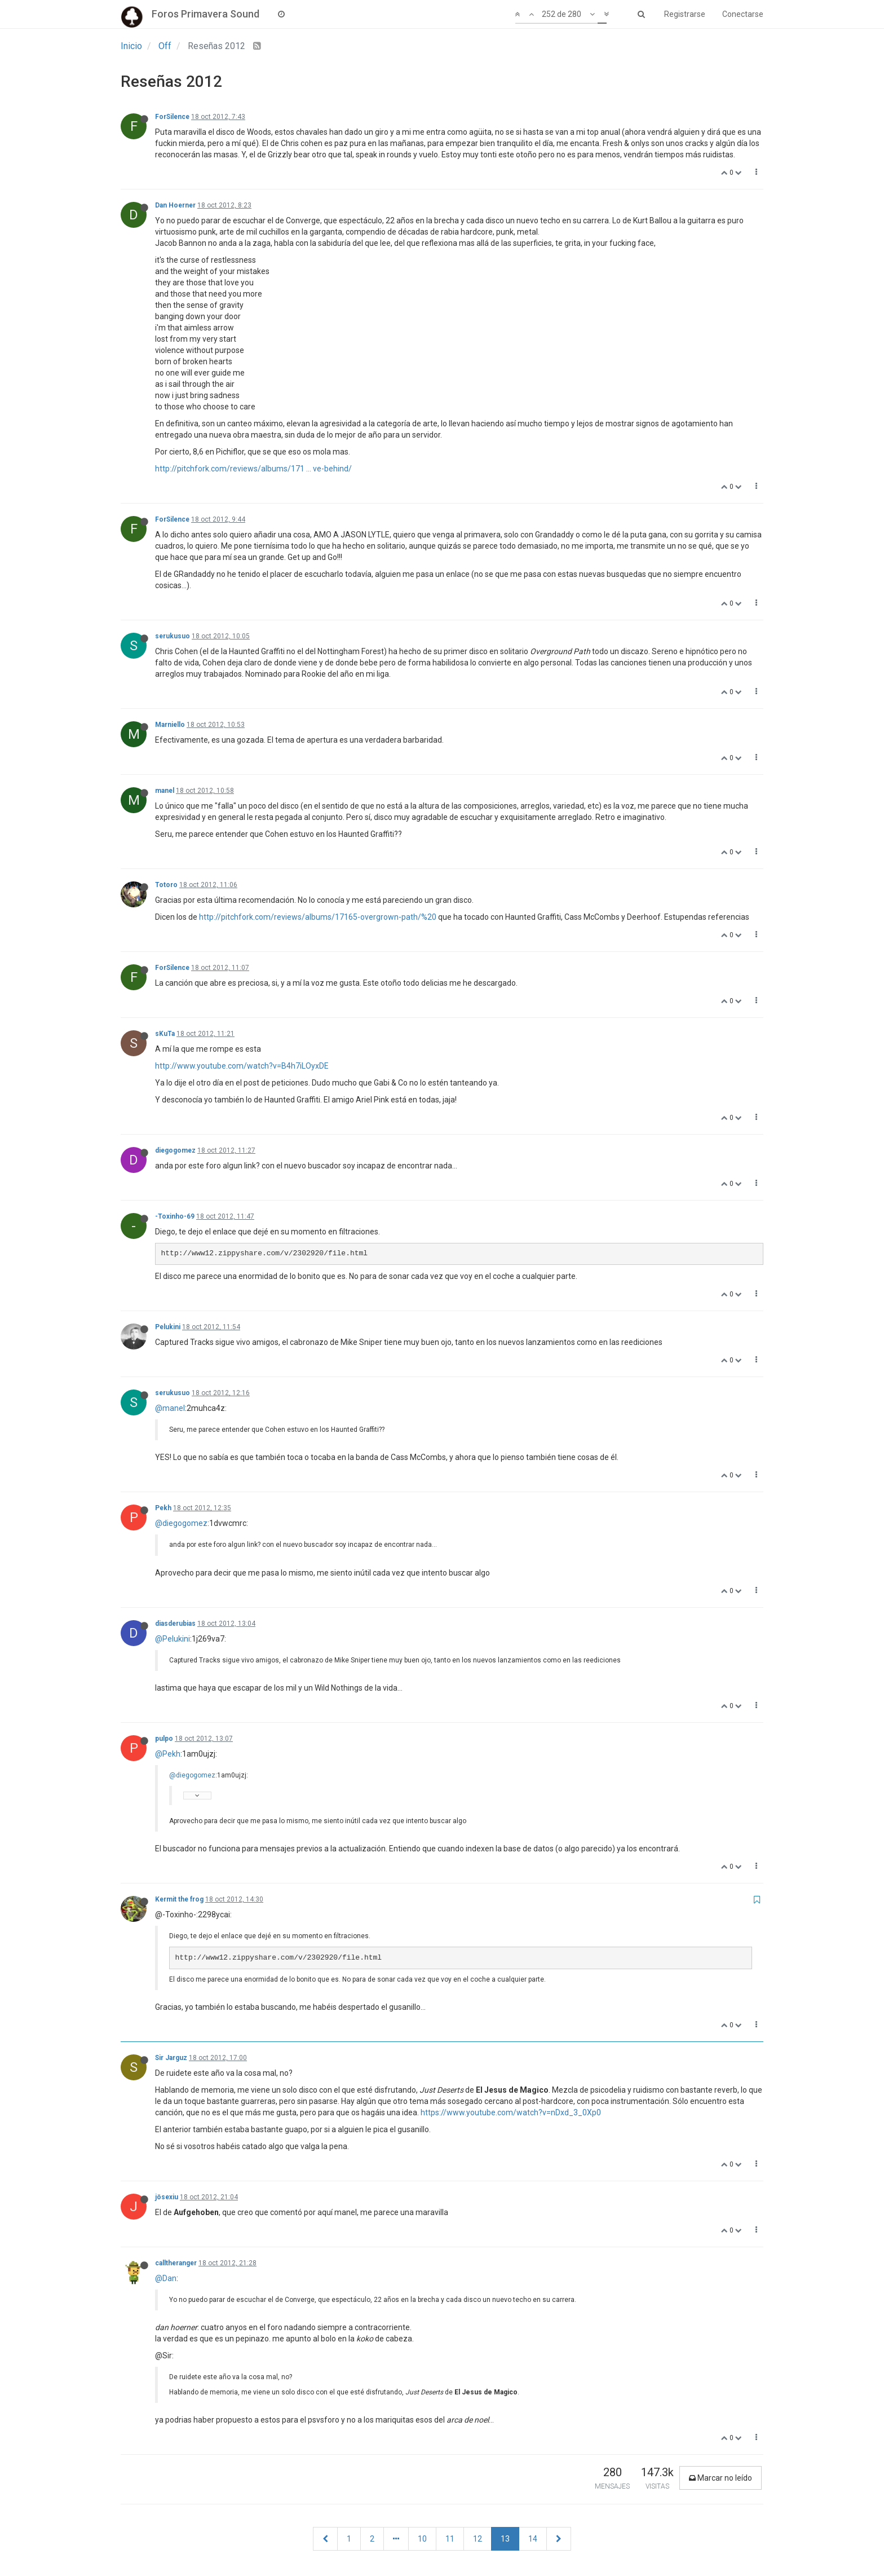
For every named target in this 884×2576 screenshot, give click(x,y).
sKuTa (165, 1034)
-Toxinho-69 (175, 1216)
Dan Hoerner (175, 205)
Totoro (166, 885)
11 (449, 2538)
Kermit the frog (179, 1899)
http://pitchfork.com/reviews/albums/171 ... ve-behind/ (253, 468)
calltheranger (176, 2263)
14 (532, 2538)
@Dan (165, 2278)
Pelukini (167, 1327)
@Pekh (167, 1753)
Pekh (163, 1508)
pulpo (164, 1739)
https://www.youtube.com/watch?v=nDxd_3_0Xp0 (511, 2112)
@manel (170, 1408)
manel (164, 791)
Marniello (170, 725)
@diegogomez (181, 1523)
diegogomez (175, 1150)
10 (422, 2538)
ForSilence (172, 117)
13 (505, 2538)
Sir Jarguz (171, 2058)
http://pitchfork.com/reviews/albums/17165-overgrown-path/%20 (317, 916)
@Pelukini (172, 1638)
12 (477, 2538)
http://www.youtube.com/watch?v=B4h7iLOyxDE (242, 1065)
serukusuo (172, 636)
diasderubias (175, 1623)
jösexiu (166, 2197)
